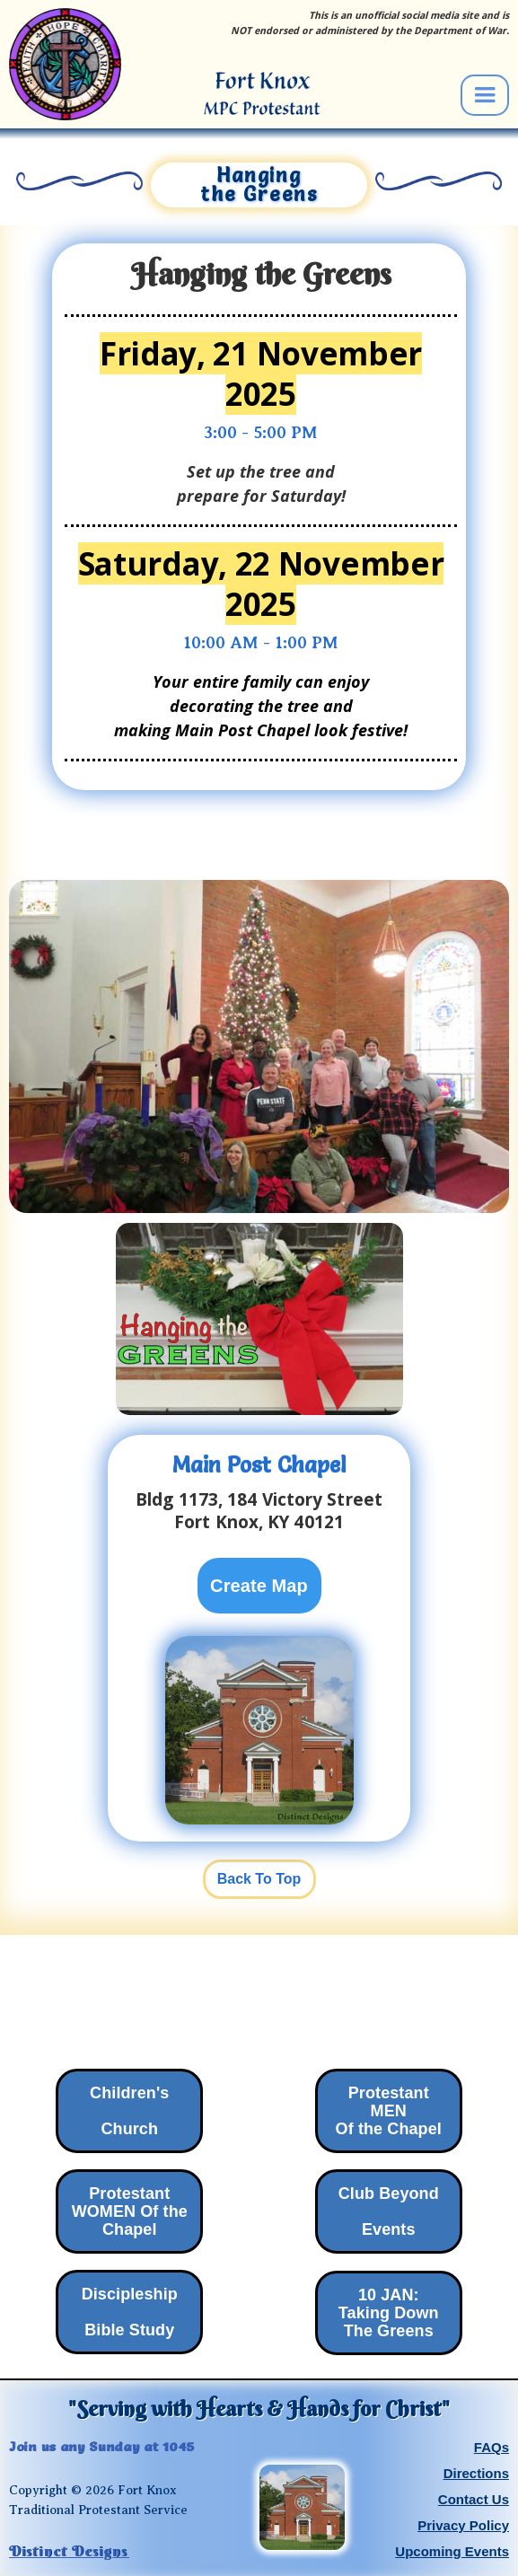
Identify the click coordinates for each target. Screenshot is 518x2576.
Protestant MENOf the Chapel (389, 2111)
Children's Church (129, 2111)
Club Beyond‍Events (388, 2211)
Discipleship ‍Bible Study (130, 2312)
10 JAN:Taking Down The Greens (388, 2313)
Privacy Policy (463, 2525)
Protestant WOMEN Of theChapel (130, 2211)
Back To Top (259, 1878)
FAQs (491, 2447)
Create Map (259, 1586)
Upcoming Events (452, 2551)
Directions (476, 2473)
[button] (487, 100)
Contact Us (473, 2499)
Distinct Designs (68, 2551)
